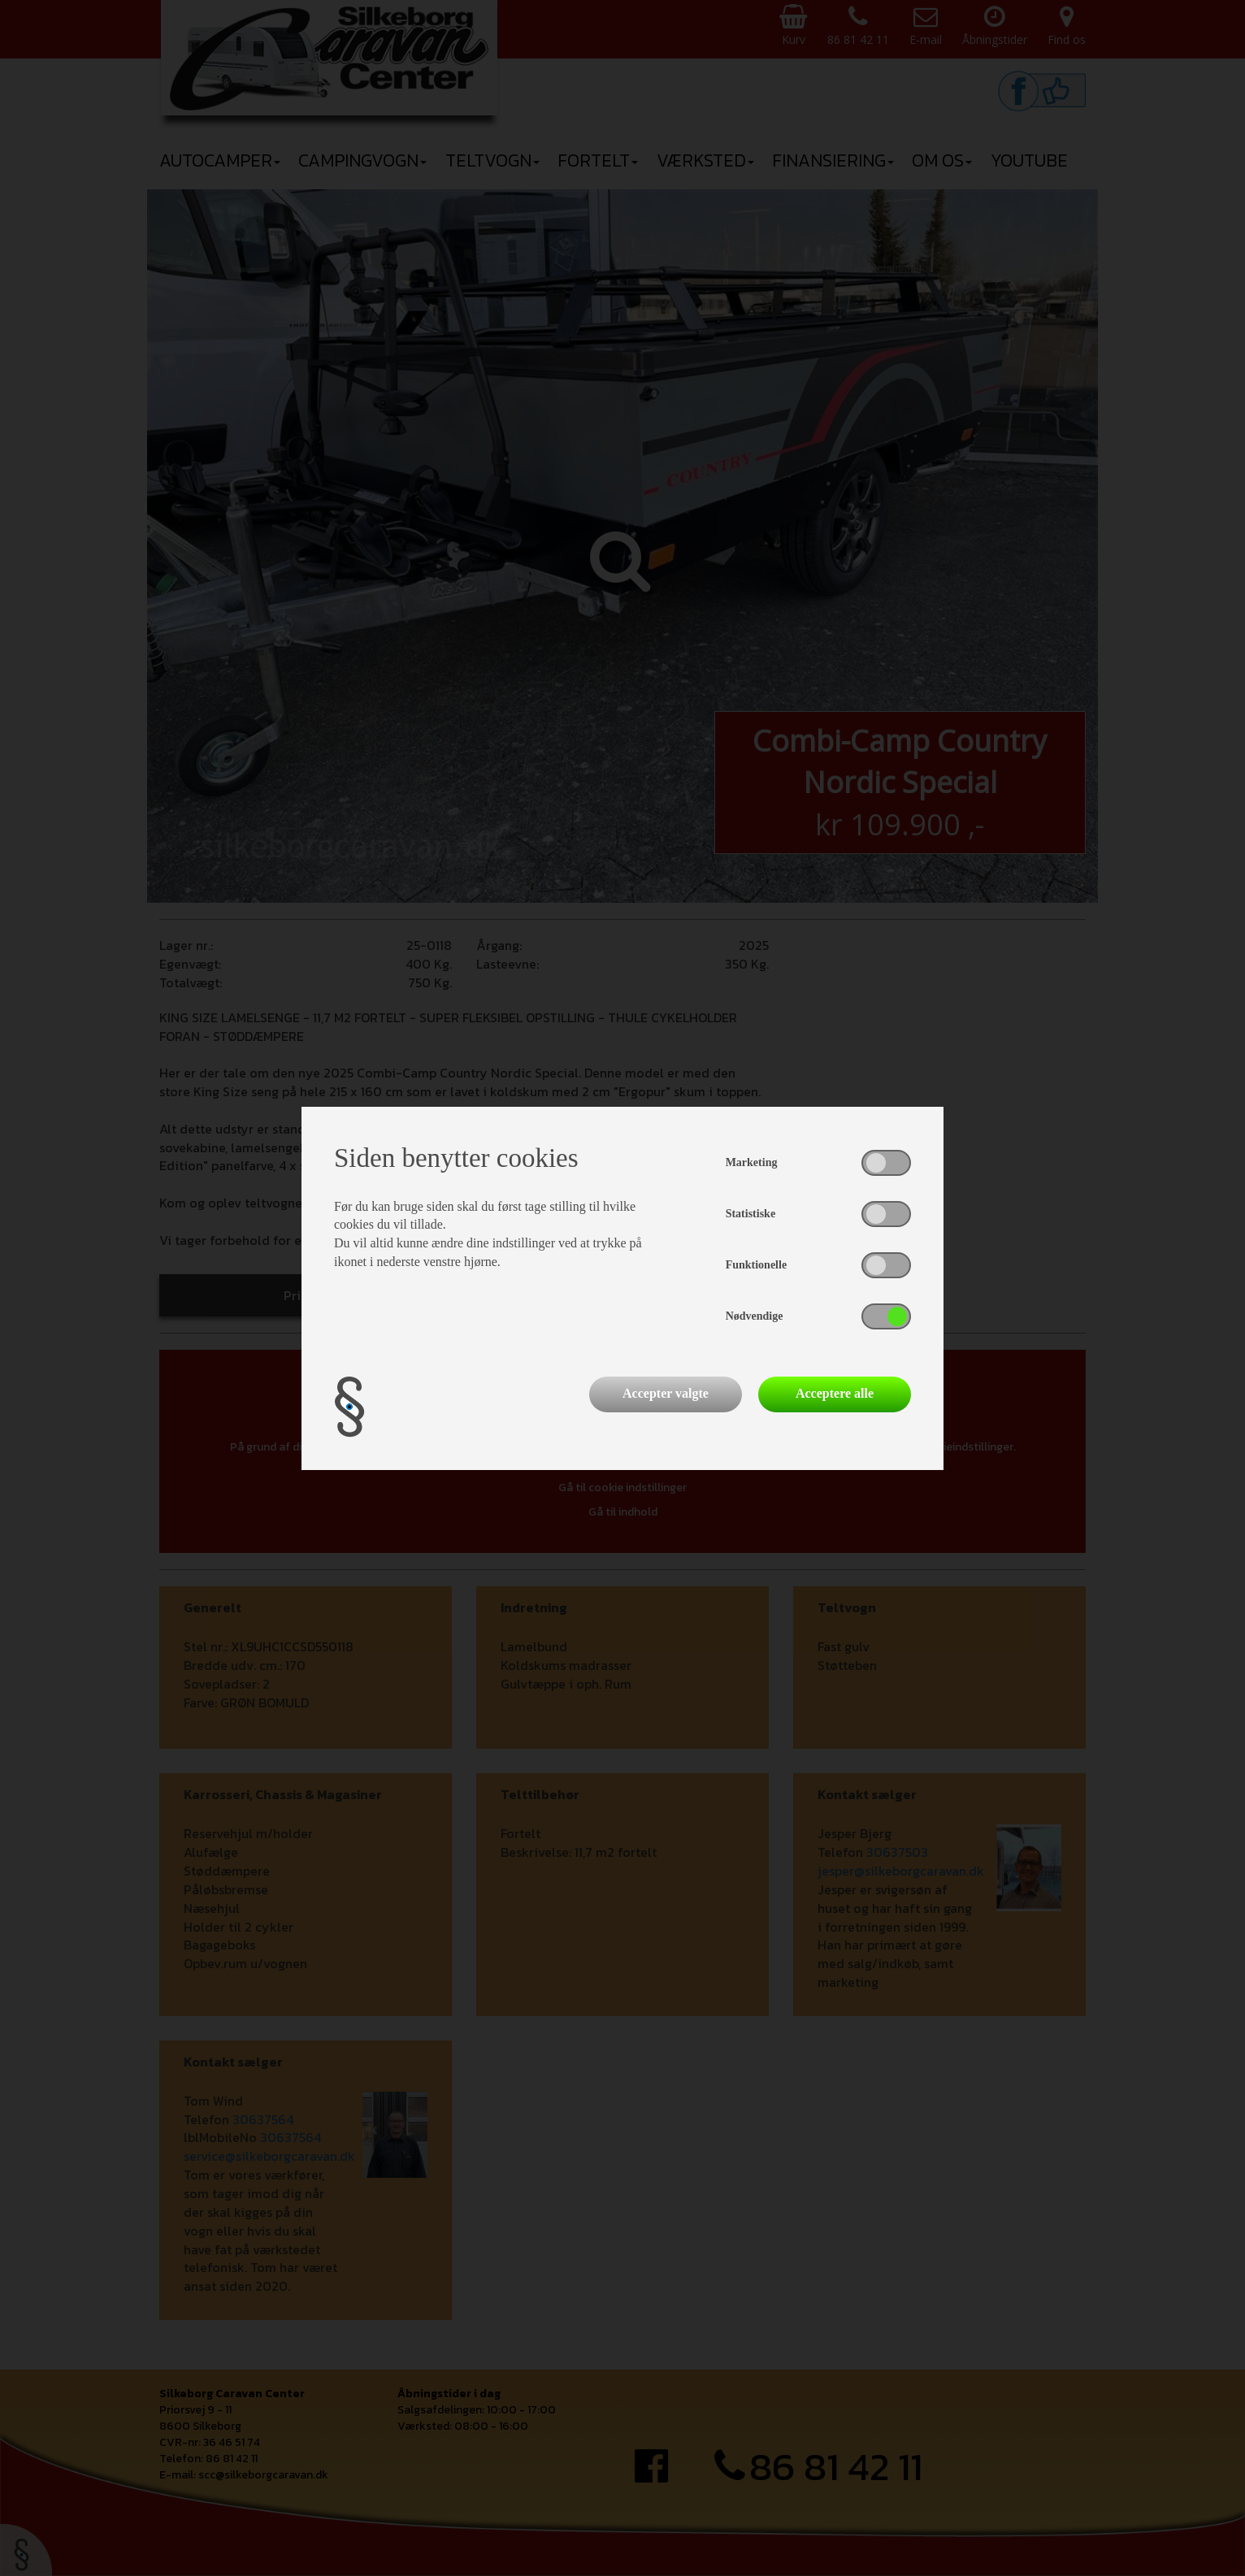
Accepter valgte (665, 1393)
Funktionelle (756, 1265)
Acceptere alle (835, 1393)
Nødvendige (754, 1316)
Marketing (752, 1162)
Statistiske (750, 1214)
